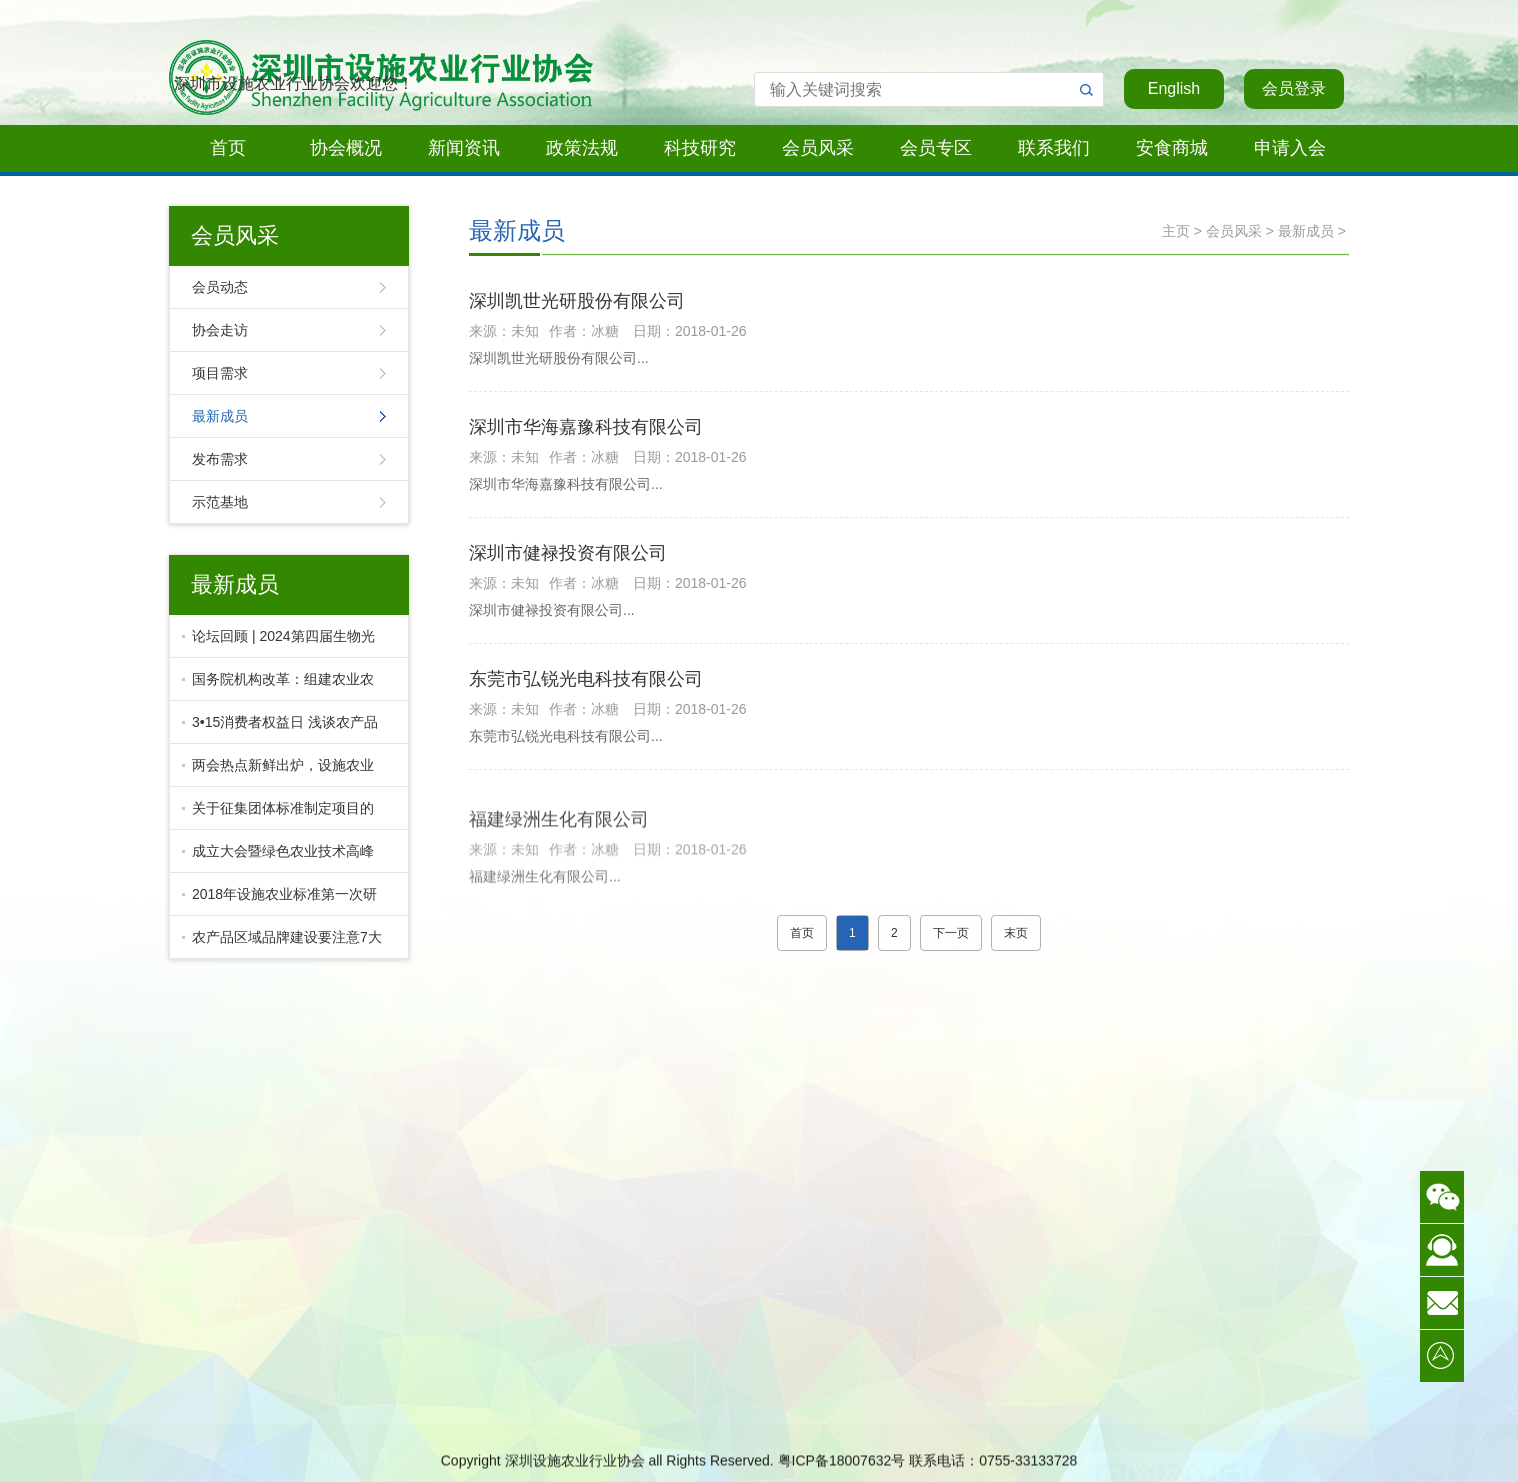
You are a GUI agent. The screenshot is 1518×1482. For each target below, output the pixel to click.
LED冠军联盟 (754, 1371)
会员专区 (936, 148)
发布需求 (220, 459)
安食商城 (1172, 148)
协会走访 (220, 330)
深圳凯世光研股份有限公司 (577, 307)
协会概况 (346, 148)
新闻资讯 (464, 148)
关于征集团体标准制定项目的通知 (278, 815)
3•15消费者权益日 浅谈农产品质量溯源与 (280, 729)
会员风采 (818, 148)
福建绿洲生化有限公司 (559, 884)
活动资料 (621, 1421)
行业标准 (621, 1371)
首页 (228, 148)
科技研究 (700, 148)
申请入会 (1290, 148)
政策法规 (582, 148)
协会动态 (353, 1371)
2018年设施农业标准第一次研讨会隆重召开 (279, 901)
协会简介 (219, 1371)
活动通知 (219, 1421)
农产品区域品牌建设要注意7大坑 (282, 944)
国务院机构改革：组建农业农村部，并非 (278, 686)
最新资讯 (353, 1421)
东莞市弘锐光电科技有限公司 (586, 685)
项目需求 (220, 373)
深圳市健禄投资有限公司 (568, 559)
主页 (1176, 231)
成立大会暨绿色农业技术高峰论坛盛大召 (278, 858)
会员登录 (1294, 88)
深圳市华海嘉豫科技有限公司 (586, 433)
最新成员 (220, 416)
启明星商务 (755, 1421)
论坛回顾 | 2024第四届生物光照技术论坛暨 (278, 643)
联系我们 (1054, 148)
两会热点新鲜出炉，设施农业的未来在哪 (278, 772)
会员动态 (220, 287)
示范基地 (220, 502)
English (1174, 88)
